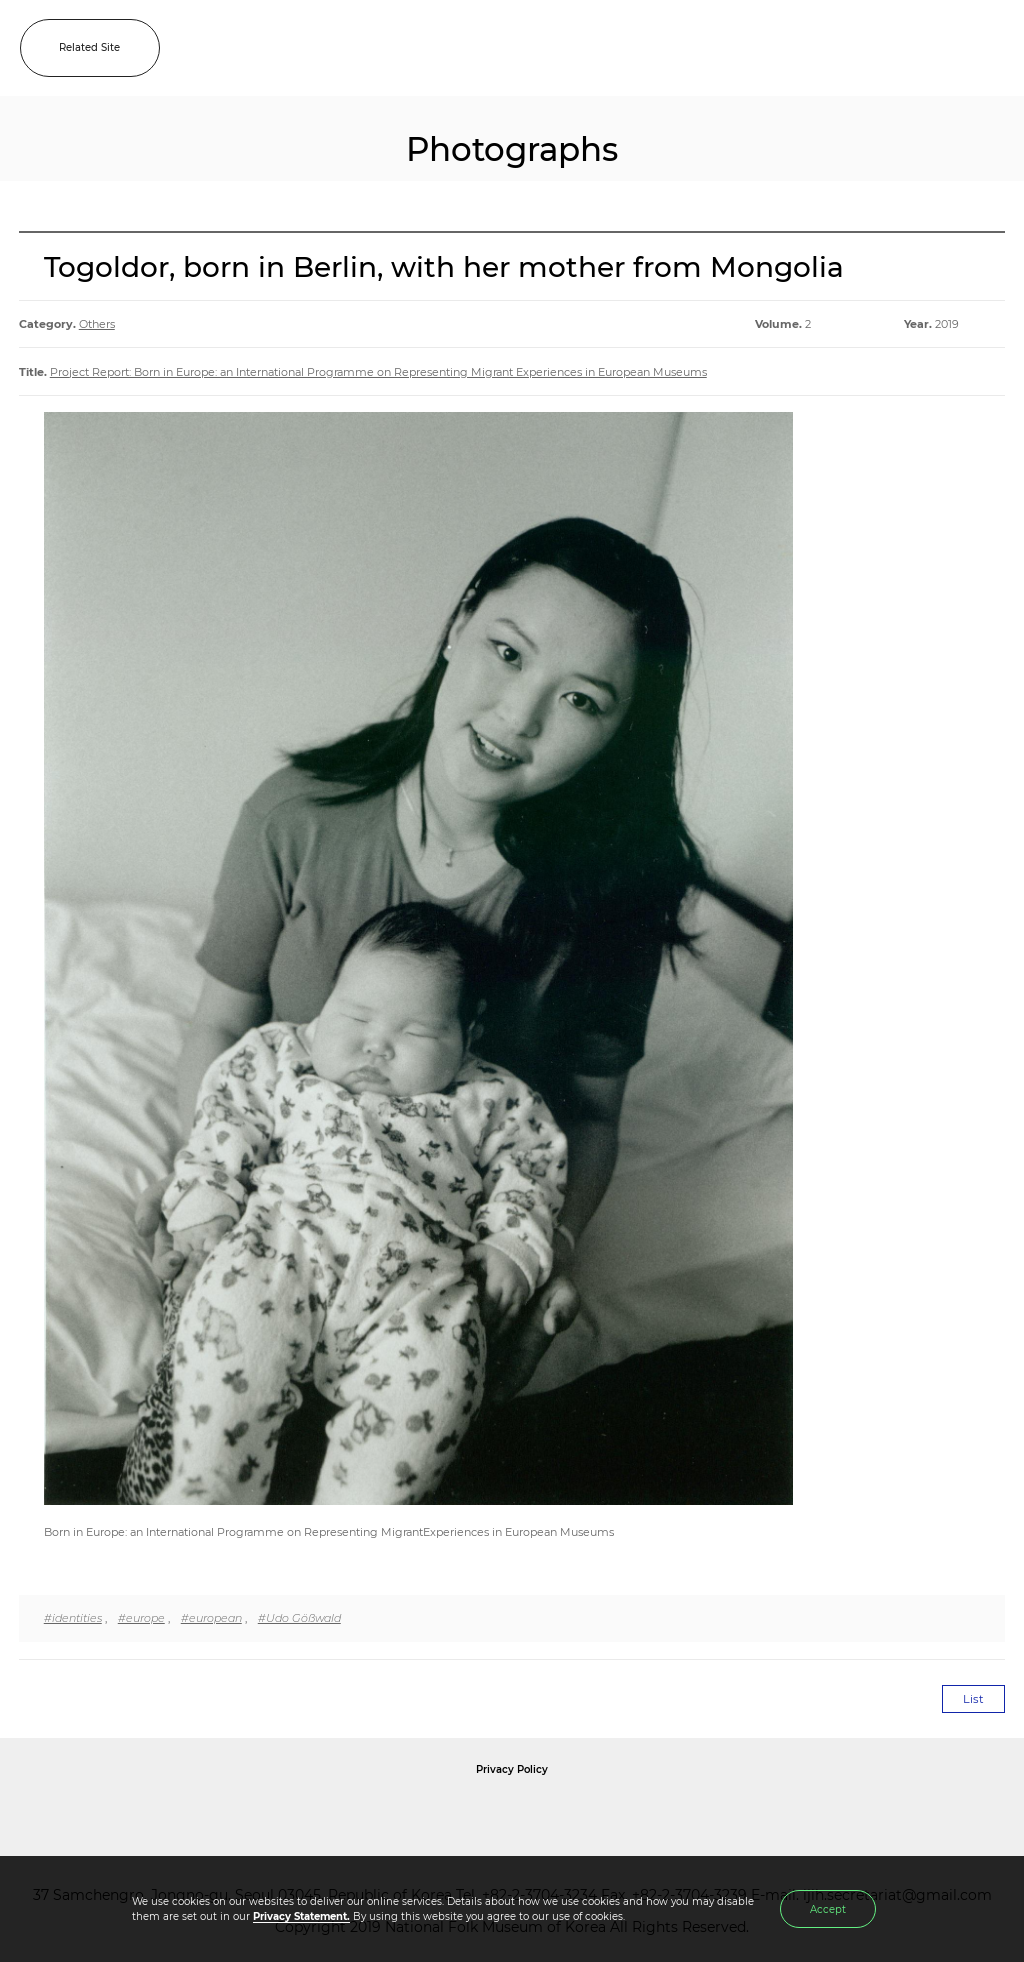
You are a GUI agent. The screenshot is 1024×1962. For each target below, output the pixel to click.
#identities (73, 1618)
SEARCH (944, 48)
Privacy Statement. (301, 1916)
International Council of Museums (553, 1815)
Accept (828, 1909)
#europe (141, 1618)
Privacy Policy (512, 1769)
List (973, 1699)
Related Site (89, 47)
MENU (989, 48)
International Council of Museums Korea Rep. (728, 1815)
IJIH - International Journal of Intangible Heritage (543, 48)
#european (211, 1618)
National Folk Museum (342, 1815)
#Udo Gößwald (299, 1618)
